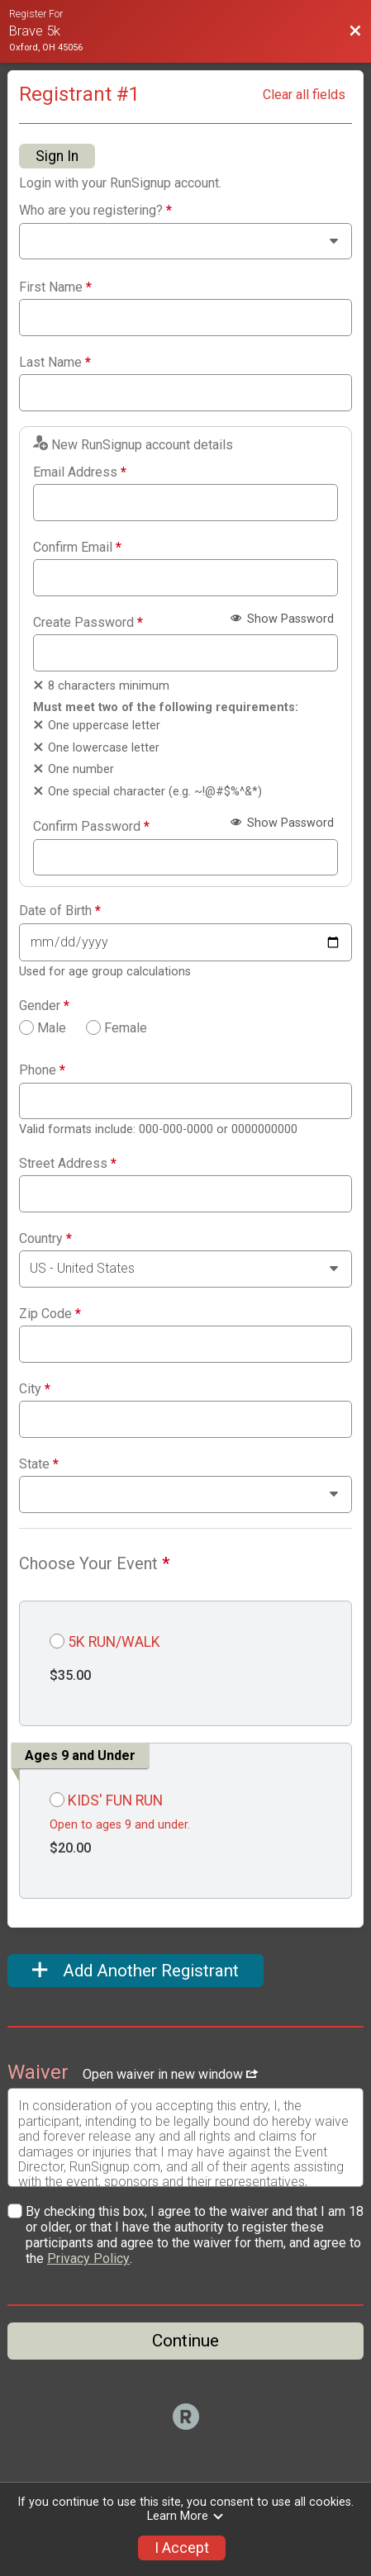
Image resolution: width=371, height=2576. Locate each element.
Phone (42, 1070)
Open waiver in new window (170, 2074)
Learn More (186, 2516)
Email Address (79, 472)
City (34, 1389)
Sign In (57, 156)
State (39, 1464)
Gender (44, 1006)
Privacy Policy (88, 2258)
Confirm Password (91, 826)
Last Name (55, 362)
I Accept (182, 2548)
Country (45, 1238)
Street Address (68, 1163)
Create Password (88, 622)
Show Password (282, 619)
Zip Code (50, 1314)
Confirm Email (77, 547)
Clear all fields (304, 94)
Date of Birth (60, 911)
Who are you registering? (95, 210)
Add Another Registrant (135, 1971)
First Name (55, 287)
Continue (185, 2341)
